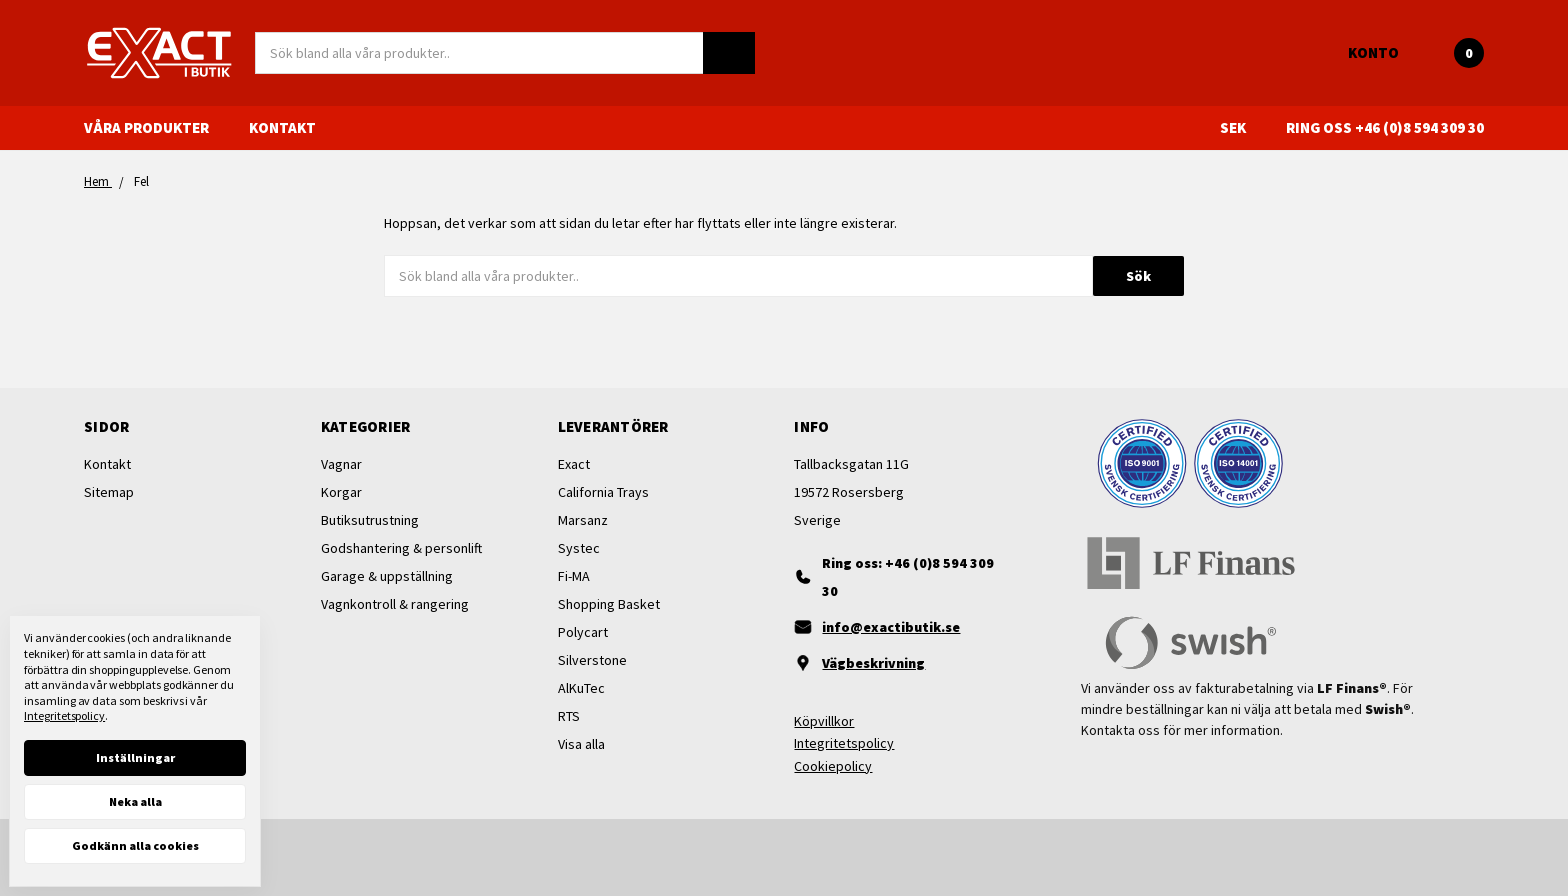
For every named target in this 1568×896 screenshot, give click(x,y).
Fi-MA (574, 576)
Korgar (341, 492)
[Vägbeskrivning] (902, 663)
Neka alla (135, 801)
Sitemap (109, 492)
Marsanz (583, 520)
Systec (579, 548)
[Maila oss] (902, 627)
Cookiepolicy (833, 766)
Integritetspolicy (844, 743)
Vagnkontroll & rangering (395, 604)
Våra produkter (156, 127)
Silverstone (592, 660)
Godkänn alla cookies (135, 845)
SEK (1242, 127)
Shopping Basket (609, 604)
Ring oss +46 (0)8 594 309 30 (1385, 127)
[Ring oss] (902, 577)
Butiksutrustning (370, 520)
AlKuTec (581, 688)
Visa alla (581, 744)
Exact (574, 464)
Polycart (583, 632)
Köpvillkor (824, 721)
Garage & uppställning (387, 576)
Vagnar (341, 464)
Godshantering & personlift (401, 548)
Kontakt (282, 127)
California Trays (603, 492)
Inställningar (135, 757)
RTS (569, 716)
